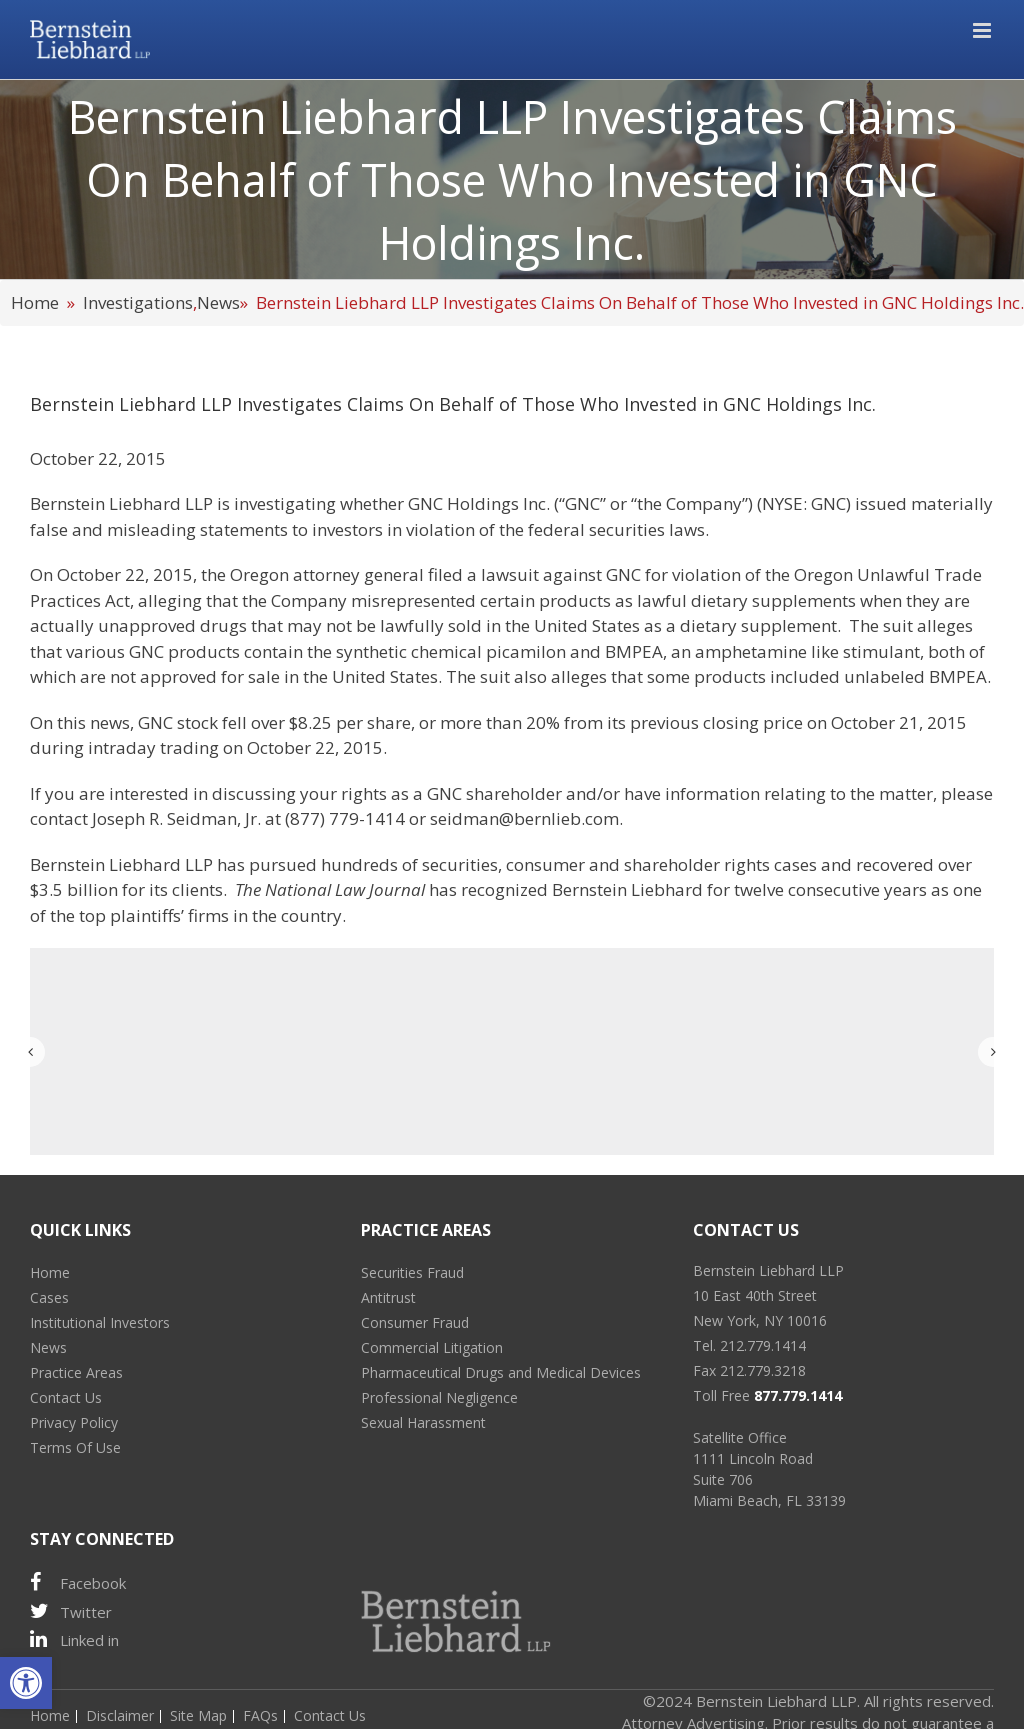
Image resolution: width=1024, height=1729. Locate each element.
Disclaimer (120, 1715)
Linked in (74, 1639)
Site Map (198, 1715)
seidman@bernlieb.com (524, 818)
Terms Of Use (75, 1447)
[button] (26, 1683)
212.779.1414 (763, 1345)
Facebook (78, 1582)
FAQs (260, 1715)
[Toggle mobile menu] (983, 30)
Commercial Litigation (432, 1347)
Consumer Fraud (415, 1322)
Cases (49, 1297)
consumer (545, 864)
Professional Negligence (439, 1397)
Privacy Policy (74, 1422)
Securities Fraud (412, 1272)
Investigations (138, 302)
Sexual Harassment (423, 1422)
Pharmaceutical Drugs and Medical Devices (501, 1372)
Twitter (71, 1611)
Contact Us (66, 1397)
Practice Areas (76, 1372)
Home (35, 302)
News (218, 302)
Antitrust (388, 1297)
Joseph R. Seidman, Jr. (176, 818)
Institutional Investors (100, 1322)
